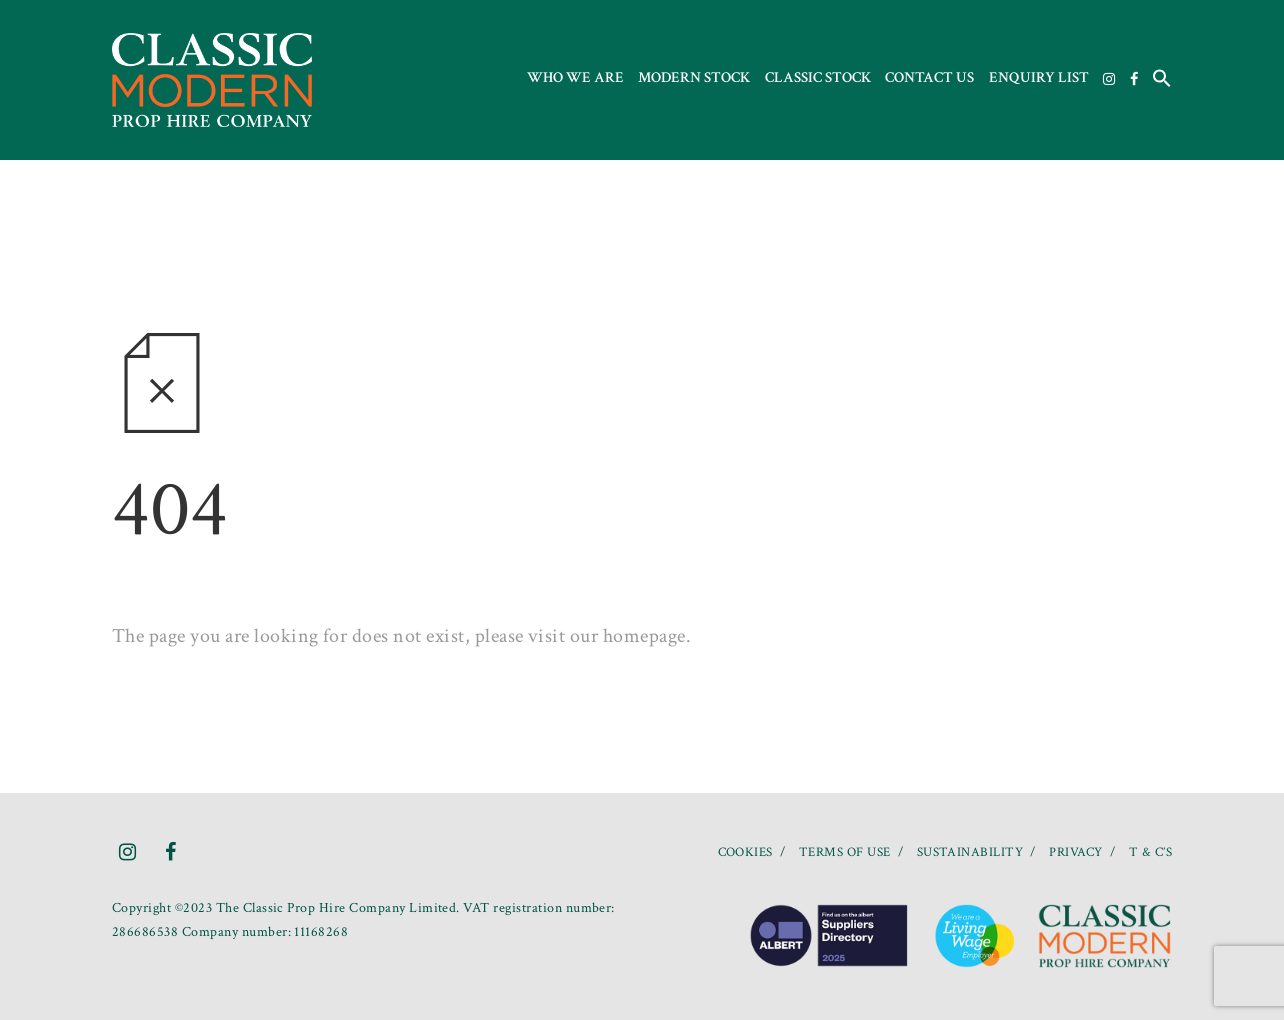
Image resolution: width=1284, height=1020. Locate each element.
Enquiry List (1039, 77)
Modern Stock (694, 77)
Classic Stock (818, 77)
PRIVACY (1075, 852)
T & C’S (1150, 852)
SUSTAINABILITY (970, 852)
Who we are (575, 77)
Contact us (929, 77)
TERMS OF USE (845, 852)
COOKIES (745, 852)
